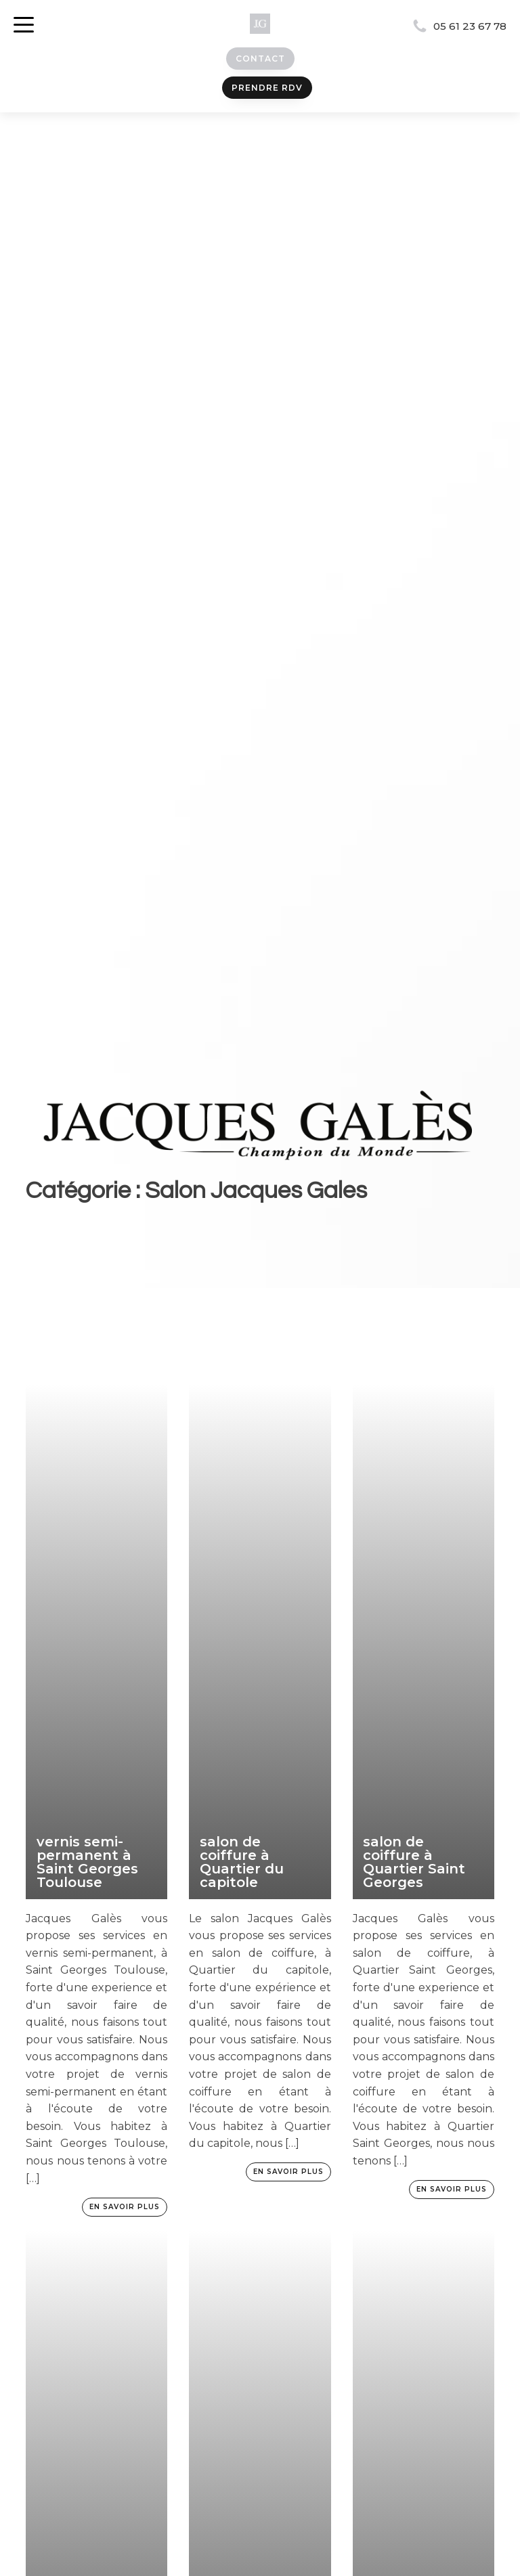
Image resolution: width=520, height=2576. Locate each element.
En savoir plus (124, 2206)
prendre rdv (267, 88)
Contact (260, 58)
